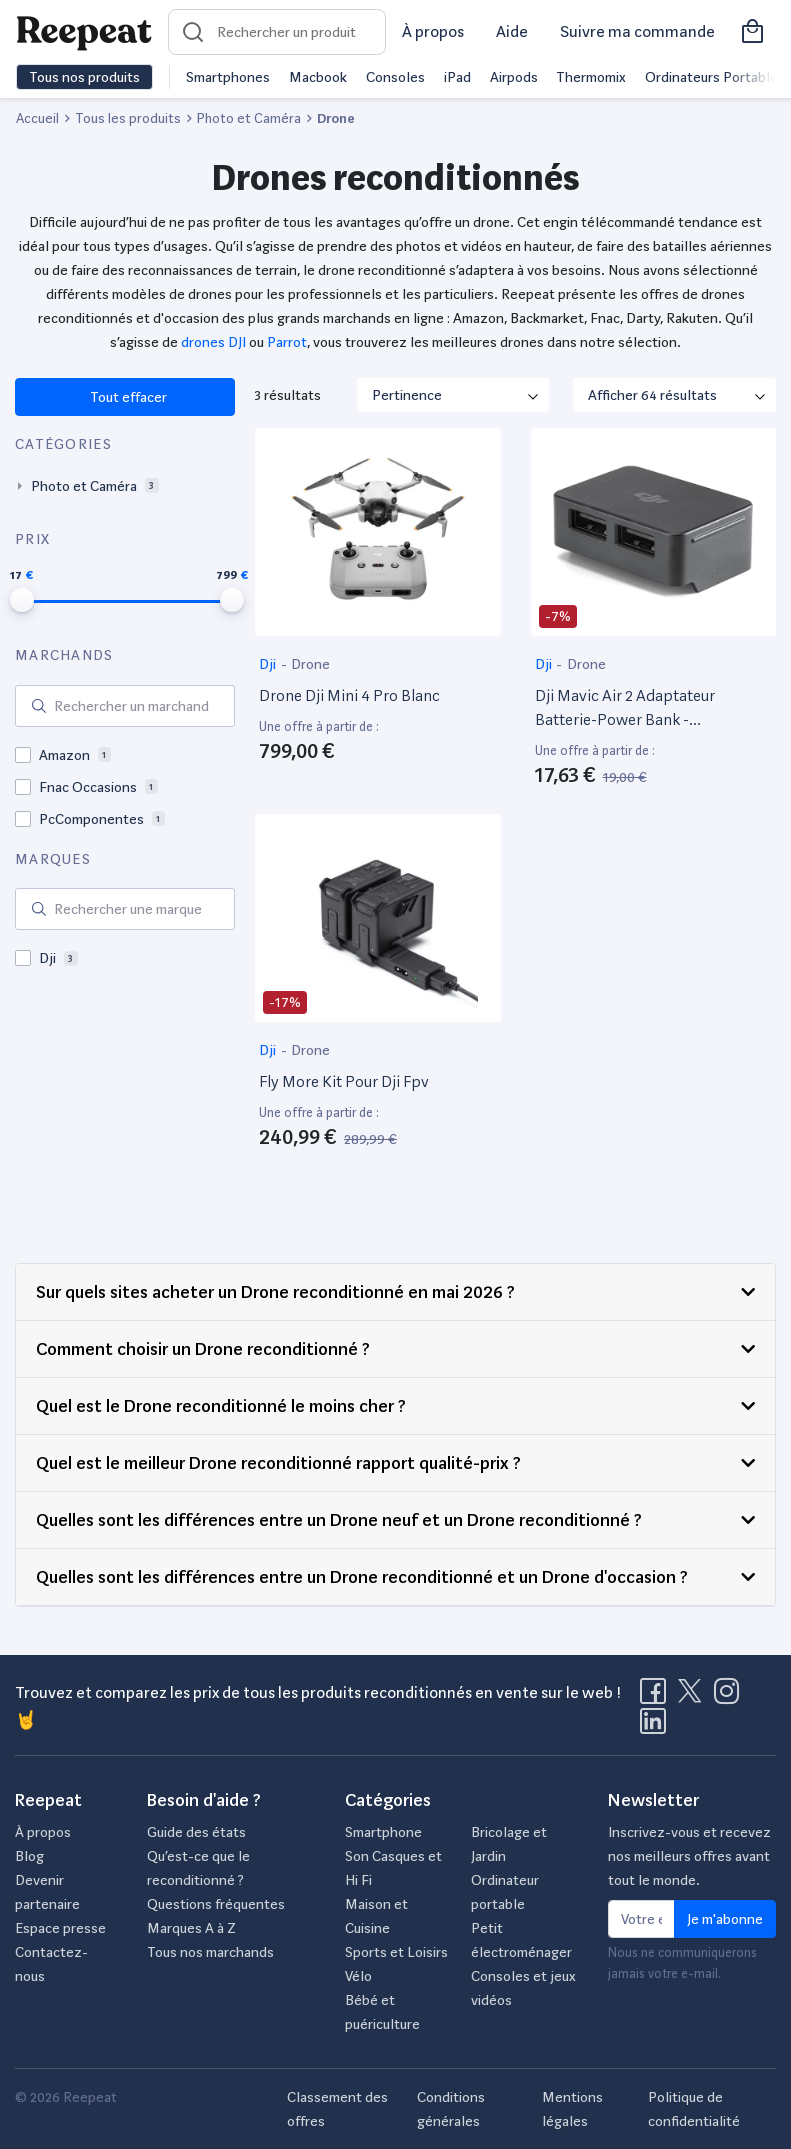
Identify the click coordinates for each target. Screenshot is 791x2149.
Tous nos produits (84, 77)
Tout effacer (127, 397)
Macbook (318, 77)
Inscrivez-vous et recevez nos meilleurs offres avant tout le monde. (689, 1856)
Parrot (287, 342)
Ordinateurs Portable (711, 77)
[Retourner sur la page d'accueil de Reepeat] (84, 32)
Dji (269, 664)
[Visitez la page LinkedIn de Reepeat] (653, 1727)
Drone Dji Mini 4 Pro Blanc (349, 695)
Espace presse (60, 1928)
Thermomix (591, 77)
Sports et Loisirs (396, 1952)
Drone (310, 664)
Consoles (395, 77)
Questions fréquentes (216, 1904)
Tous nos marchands (210, 1952)
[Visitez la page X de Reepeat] (694, 1697)
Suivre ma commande (637, 31)
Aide (512, 31)
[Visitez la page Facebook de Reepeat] (657, 1697)
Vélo (358, 1976)
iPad (457, 77)
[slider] (22, 600)
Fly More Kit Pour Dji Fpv (344, 1081)
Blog (29, 1856)
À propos (433, 31)
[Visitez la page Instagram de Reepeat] (731, 1697)
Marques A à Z (191, 1928)
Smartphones (228, 77)
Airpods (514, 77)
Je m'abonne (725, 1919)
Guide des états (196, 1832)
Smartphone (383, 1832)
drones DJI (213, 342)
